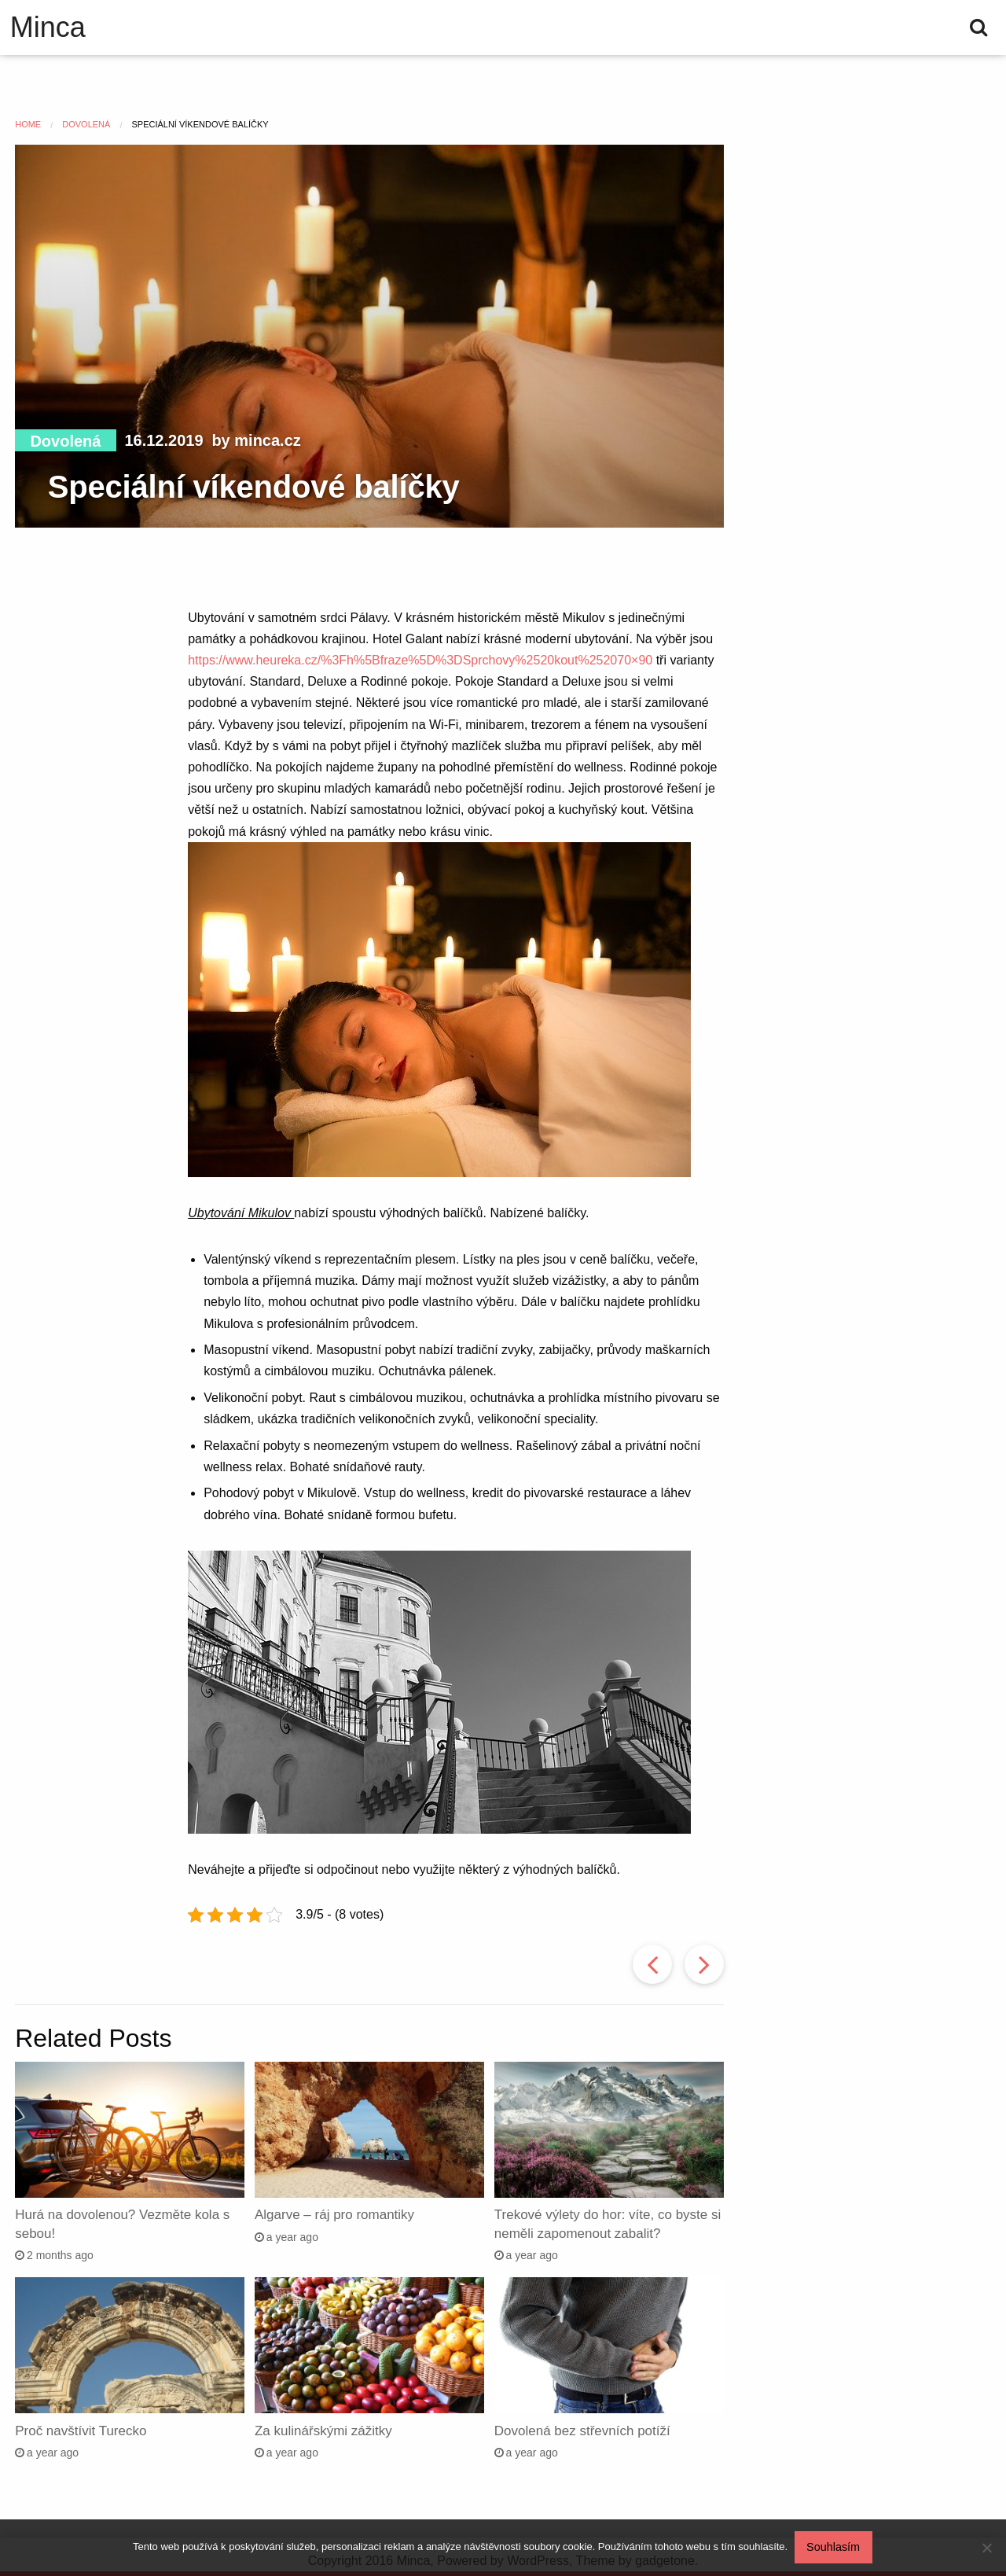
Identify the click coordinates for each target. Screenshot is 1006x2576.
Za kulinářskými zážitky (323, 2430)
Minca (48, 27)
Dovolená (65, 441)
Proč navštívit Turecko (80, 2430)
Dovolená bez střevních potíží (582, 2430)
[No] (986, 2548)
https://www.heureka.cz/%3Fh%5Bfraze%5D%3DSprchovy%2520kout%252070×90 (420, 660)
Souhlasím (834, 2547)
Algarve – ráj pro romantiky (334, 2214)
